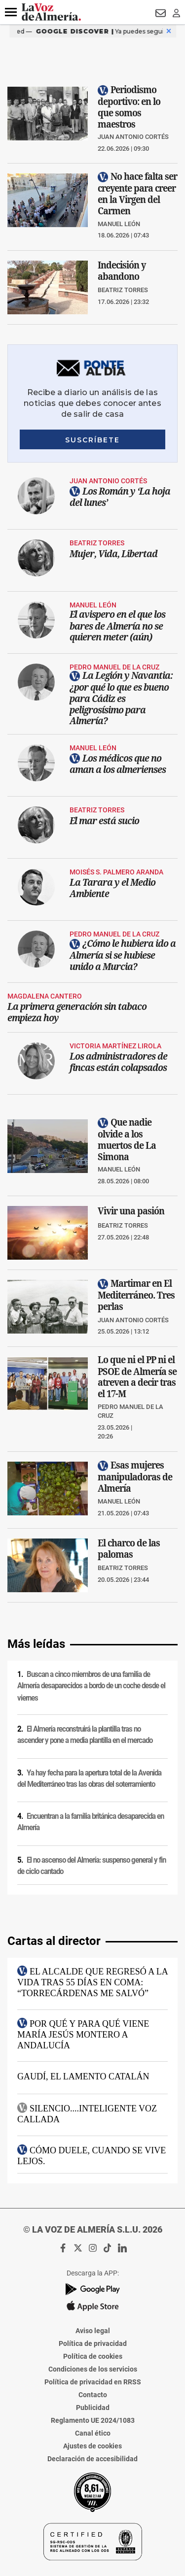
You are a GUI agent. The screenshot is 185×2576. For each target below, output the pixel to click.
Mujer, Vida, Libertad (113, 553)
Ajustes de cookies (92, 2446)
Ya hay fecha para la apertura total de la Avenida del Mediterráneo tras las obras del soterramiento (89, 1778)
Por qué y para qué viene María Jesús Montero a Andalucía (83, 2033)
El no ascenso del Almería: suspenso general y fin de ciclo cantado (91, 1865)
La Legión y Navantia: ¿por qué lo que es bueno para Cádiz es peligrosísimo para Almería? (121, 697)
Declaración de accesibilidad (92, 2459)
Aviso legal (92, 2331)
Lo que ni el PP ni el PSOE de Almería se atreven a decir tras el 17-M (137, 1376)
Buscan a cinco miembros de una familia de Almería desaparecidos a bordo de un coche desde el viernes (91, 1685)
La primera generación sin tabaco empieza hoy (77, 1011)
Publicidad (93, 2407)
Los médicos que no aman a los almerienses (118, 763)
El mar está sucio (104, 820)
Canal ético (93, 2433)
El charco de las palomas (129, 1548)
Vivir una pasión (131, 1210)
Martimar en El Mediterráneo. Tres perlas (136, 1295)
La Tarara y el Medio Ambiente (112, 887)
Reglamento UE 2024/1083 (93, 2420)
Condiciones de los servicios (92, 2369)
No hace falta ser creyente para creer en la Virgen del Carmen (137, 193)
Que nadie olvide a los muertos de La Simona (127, 1139)
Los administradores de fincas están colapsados (118, 1061)
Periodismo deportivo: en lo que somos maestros (129, 107)
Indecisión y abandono (122, 270)
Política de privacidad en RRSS (92, 2382)
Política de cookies (92, 2356)
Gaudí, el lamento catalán (83, 2076)
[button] (11, 12)
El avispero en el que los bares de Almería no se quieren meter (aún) (117, 625)
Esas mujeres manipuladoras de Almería (135, 1477)
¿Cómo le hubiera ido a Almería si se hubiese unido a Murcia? (123, 954)
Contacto (92, 2395)
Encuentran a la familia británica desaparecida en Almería (90, 1822)
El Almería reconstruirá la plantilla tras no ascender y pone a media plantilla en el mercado (84, 1734)
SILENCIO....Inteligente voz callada (87, 2113)
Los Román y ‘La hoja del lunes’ (120, 496)
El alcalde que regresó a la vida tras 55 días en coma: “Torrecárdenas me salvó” (92, 1982)
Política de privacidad (93, 2343)
